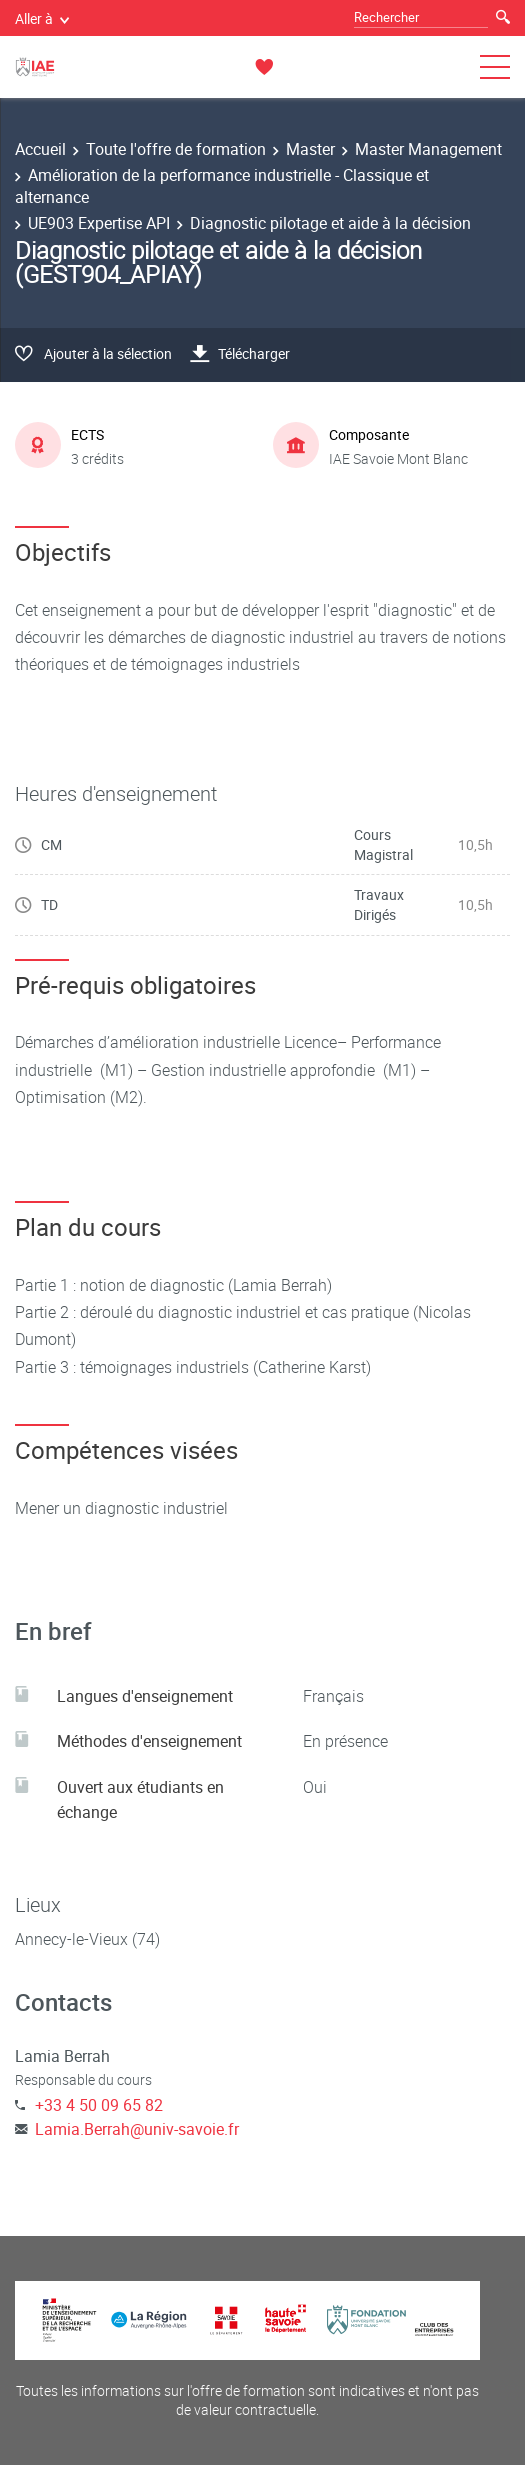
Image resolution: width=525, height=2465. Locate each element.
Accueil (40, 149)
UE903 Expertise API (99, 223)
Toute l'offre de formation (176, 149)
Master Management (428, 149)
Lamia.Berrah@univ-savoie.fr (137, 2129)
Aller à (42, 18)
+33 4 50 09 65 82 (99, 2105)
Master (310, 149)
